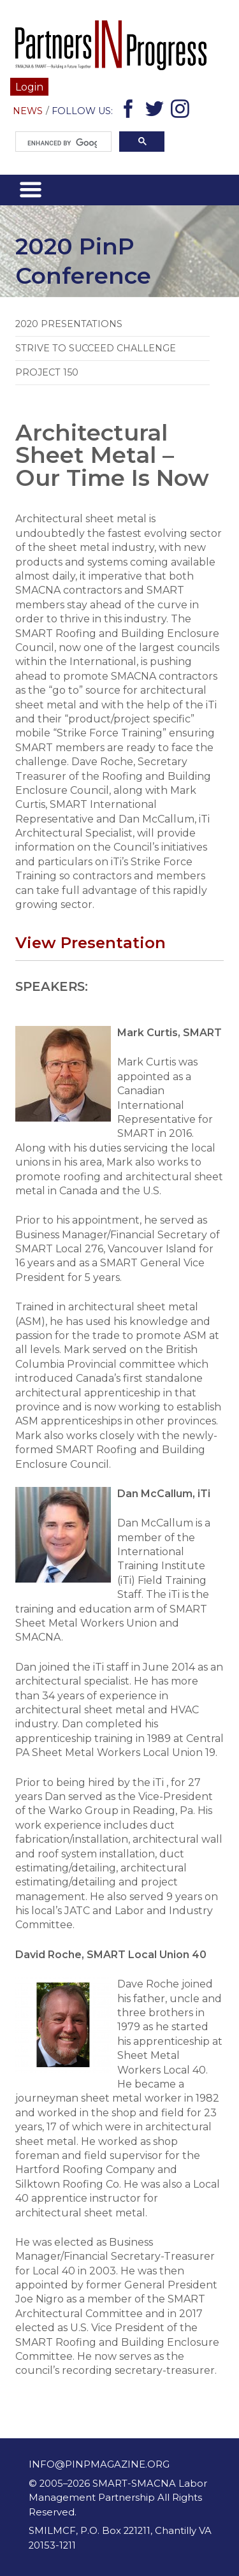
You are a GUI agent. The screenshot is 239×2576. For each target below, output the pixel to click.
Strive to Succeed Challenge (95, 348)
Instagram (182, 111)
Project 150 (46, 372)
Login (29, 87)
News (28, 111)
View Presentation (90, 942)
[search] (62, 143)
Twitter (156, 111)
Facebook (130, 111)
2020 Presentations (68, 324)
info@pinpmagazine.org (99, 2464)
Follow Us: (82, 111)
